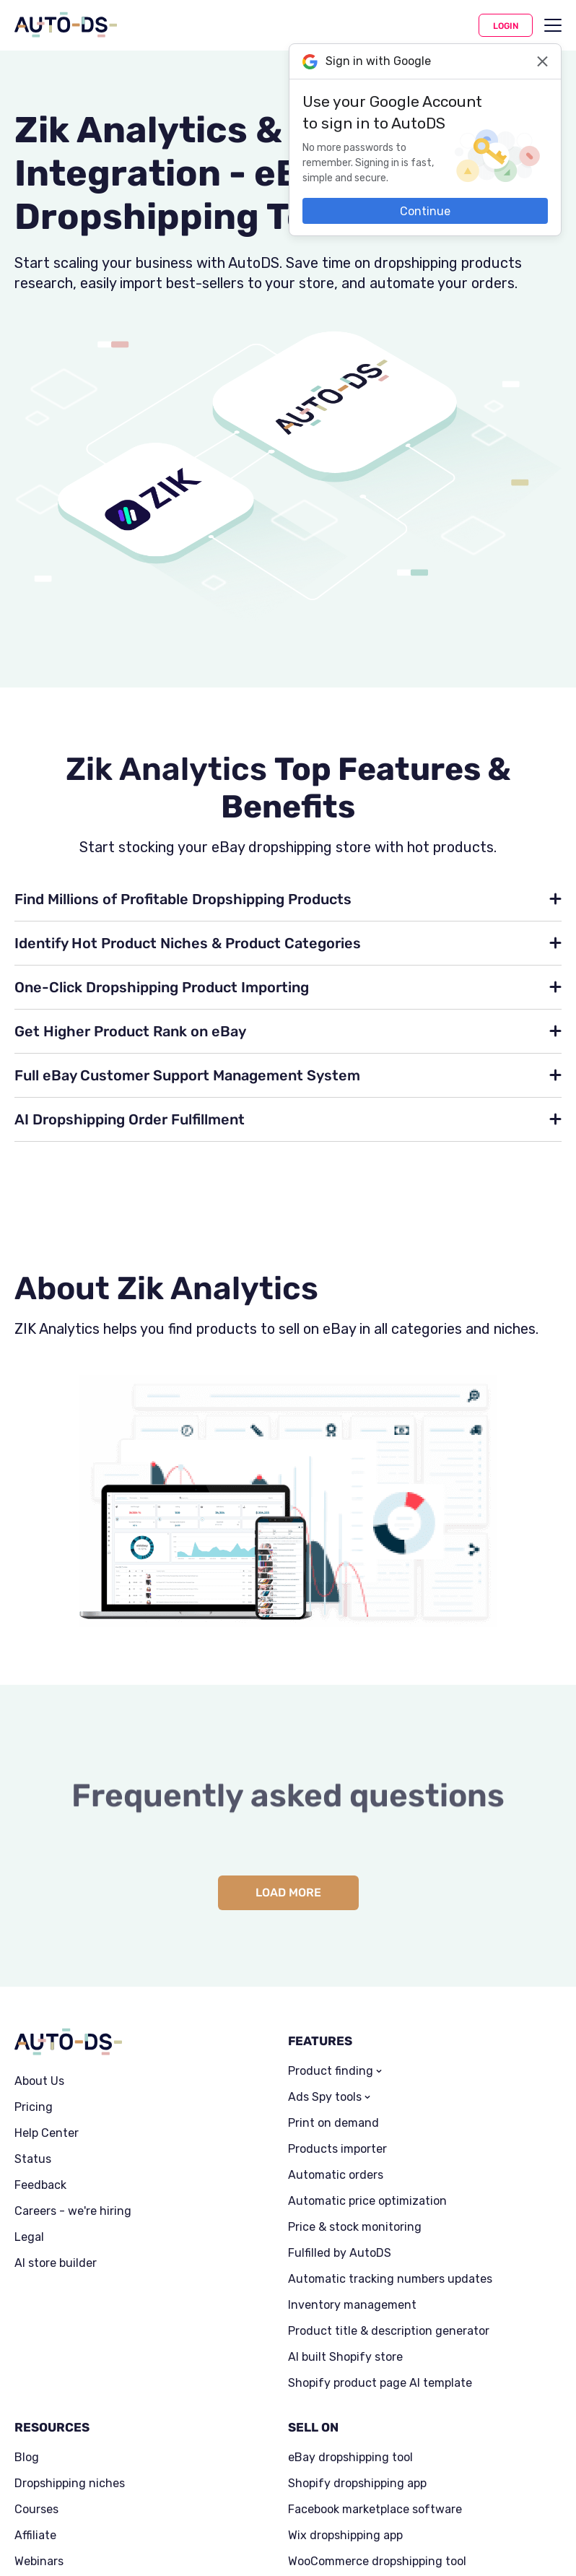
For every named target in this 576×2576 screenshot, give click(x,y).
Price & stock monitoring (355, 2227)
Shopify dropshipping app (357, 2483)
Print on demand (333, 2123)
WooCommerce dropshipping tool (377, 2561)
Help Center (46, 2133)
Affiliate (35, 2535)
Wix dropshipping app (345, 2535)
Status (32, 2159)
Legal (29, 2237)
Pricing (33, 2107)
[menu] (553, 25)
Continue (425, 211)
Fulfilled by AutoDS (339, 2253)
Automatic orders (335, 2175)
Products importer (337, 2149)
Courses (36, 2509)
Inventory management (352, 2305)
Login (505, 26)
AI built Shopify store (345, 2357)
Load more (288, 1892)
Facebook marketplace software (375, 2509)
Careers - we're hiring (72, 2211)
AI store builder (55, 2263)
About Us (39, 2081)
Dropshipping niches (69, 2483)
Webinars (39, 2561)
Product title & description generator (388, 2331)
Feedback (40, 2185)
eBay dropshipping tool (350, 2457)
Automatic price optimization (367, 2201)
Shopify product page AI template (380, 2383)
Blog (26, 2457)
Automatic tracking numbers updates (390, 2279)
